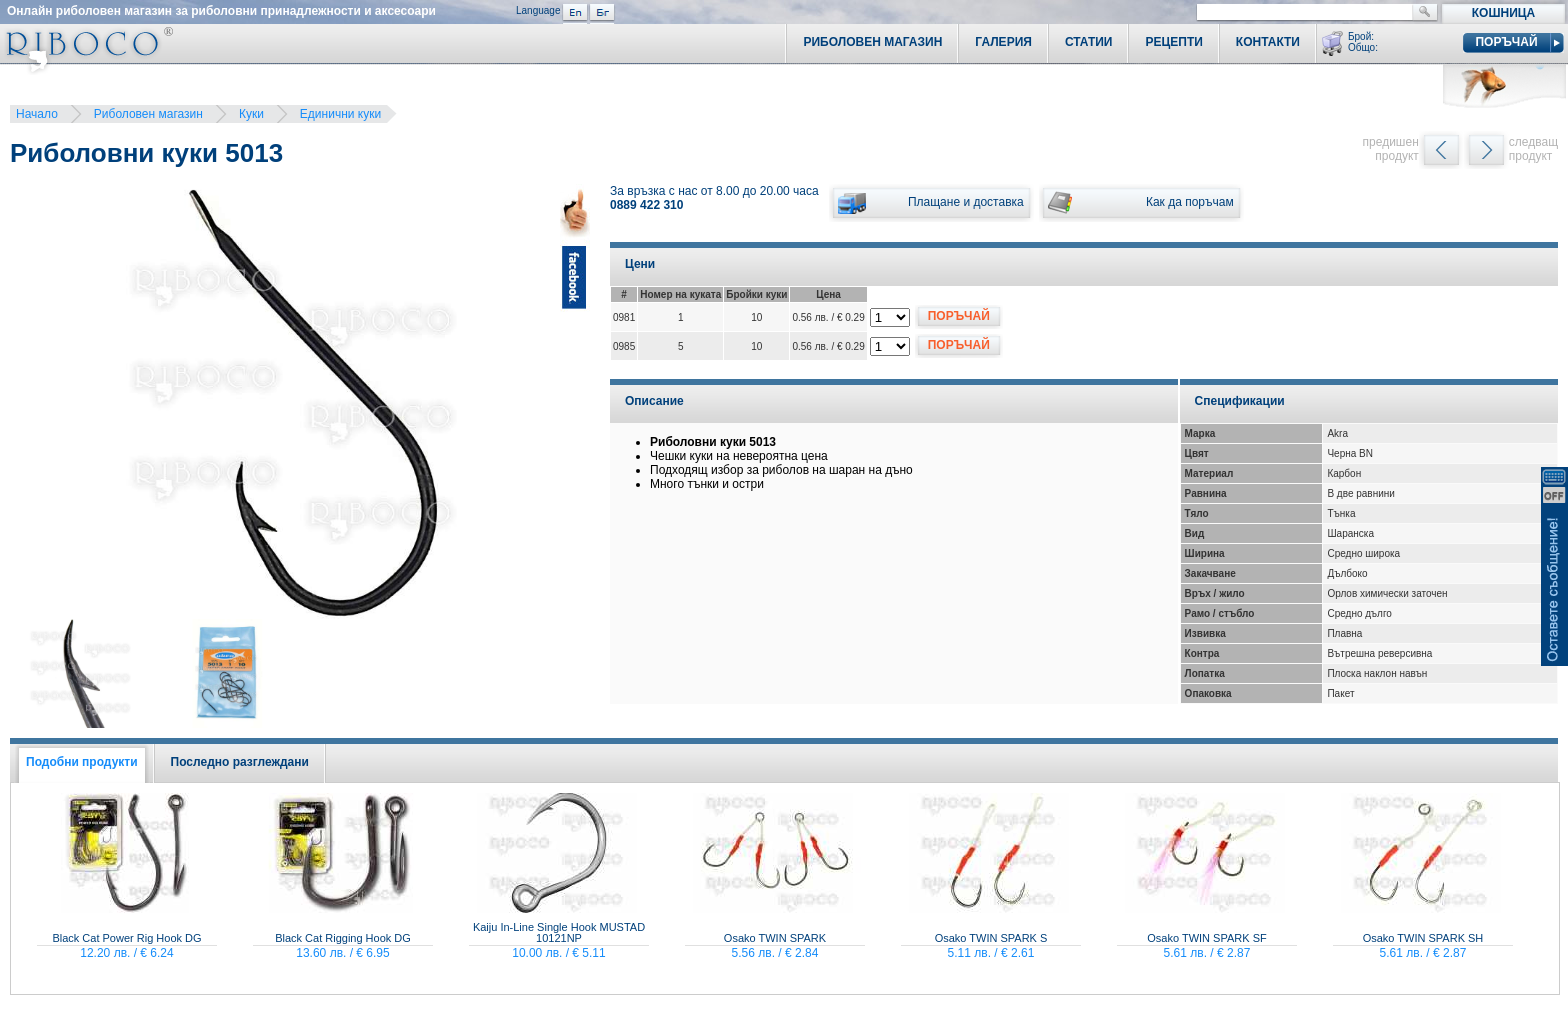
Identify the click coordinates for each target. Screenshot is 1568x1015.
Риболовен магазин (148, 114)
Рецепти (1173, 42)
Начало (37, 114)
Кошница (1503, 13)
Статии (1089, 42)
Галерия (1003, 42)
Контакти (1268, 42)
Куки (251, 114)
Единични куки (340, 114)
